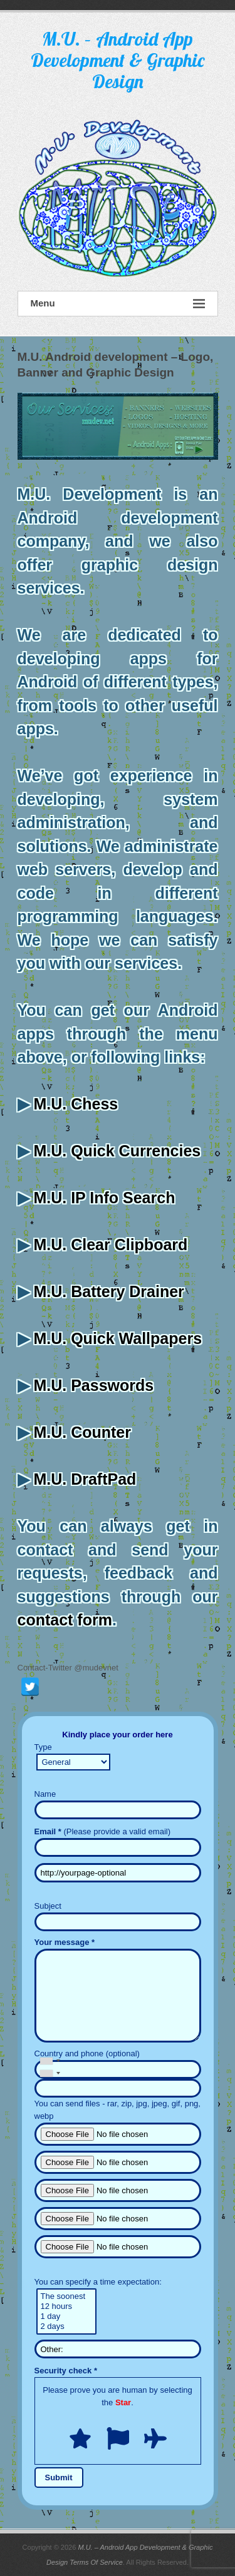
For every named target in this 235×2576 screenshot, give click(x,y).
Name (45, 1794)
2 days (66, 2326)
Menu (118, 304)
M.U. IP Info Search (104, 1197)
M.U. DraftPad (84, 1479)
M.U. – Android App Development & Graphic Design (117, 60)
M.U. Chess (75, 1104)
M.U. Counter (82, 1432)
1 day (66, 2316)
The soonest (66, 2296)
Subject (47, 1906)
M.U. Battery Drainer (108, 1291)
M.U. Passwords (93, 1385)
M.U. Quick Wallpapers (117, 1338)
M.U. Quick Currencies (117, 1150)
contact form (65, 1620)
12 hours (66, 2306)
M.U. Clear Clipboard (110, 1244)
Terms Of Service (96, 2562)
